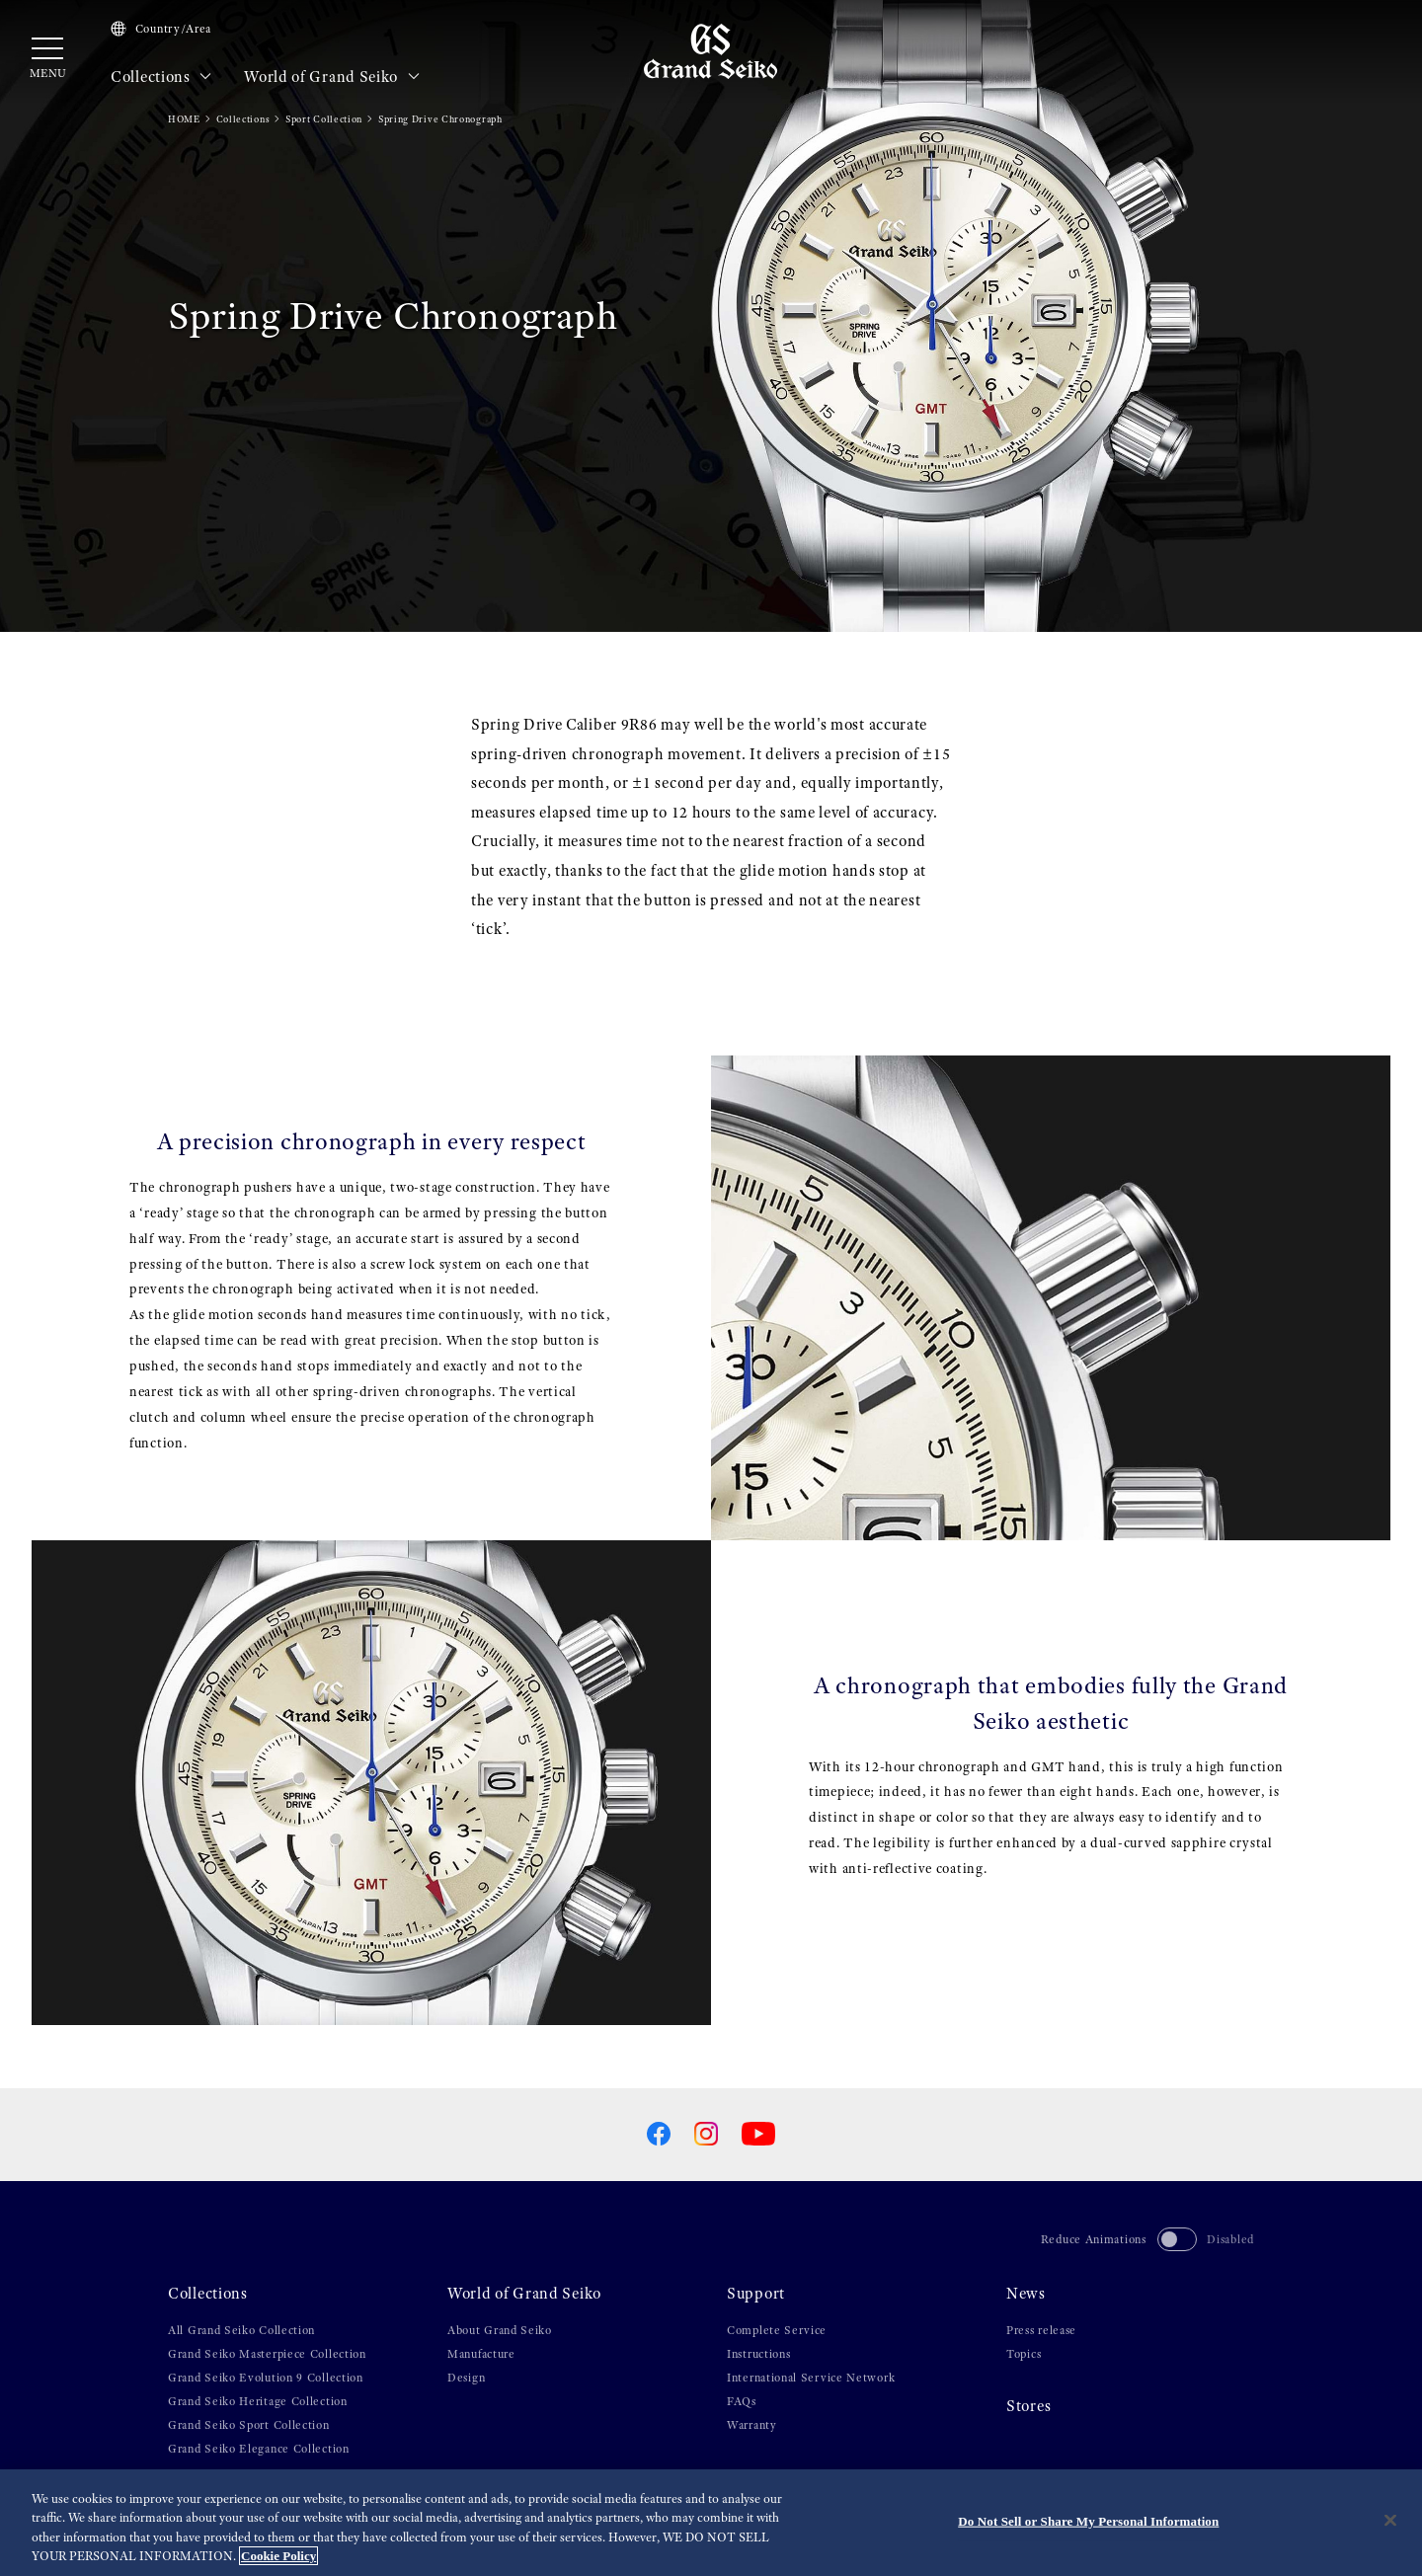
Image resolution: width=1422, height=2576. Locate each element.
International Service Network (811, 2377)
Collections (161, 77)
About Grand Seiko (499, 2330)
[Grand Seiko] (710, 50)
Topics (1023, 2354)
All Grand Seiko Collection (241, 2330)
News (1026, 2293)
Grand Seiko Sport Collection (249, 2425)
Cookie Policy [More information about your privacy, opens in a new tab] (278, 2556)
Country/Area (161, 29)
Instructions (758, 2354)
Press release (1041, 2330)
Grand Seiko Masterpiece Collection (267, 2354)
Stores (1028, 2406)
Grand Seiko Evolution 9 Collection (265, 2377)
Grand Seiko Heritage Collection (258, 2401)
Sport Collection (323, 119)
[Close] (1390, 2520)
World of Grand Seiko (332, 77)
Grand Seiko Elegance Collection (259, 2449)
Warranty (752, 2425)
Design (466, 2377)
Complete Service (777, 2330)
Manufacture (481, 2354)
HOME (184, 119)
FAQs (741, 2401)
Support (756, 2293)
